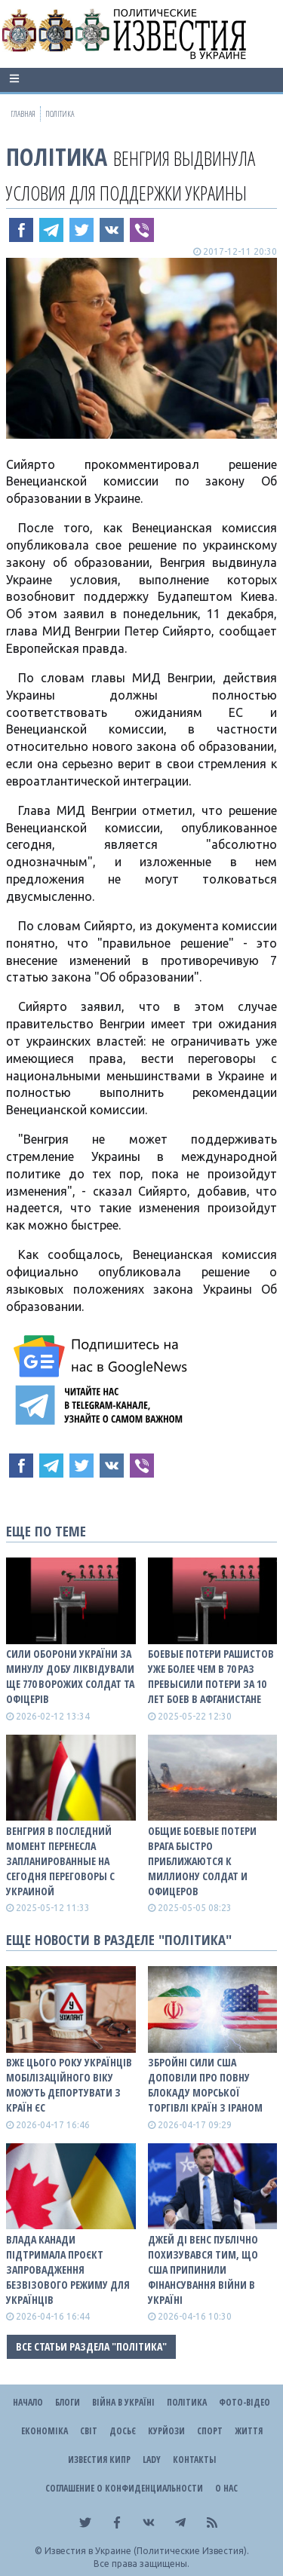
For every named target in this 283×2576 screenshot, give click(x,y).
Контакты (194, 2459)
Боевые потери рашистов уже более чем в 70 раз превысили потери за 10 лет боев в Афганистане (211, 1676)
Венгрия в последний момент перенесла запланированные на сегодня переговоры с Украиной (60, 1861)
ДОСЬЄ (122, 2430)
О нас (226, 2488)
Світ (88, 2430)
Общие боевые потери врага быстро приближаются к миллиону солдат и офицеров (202, 1861)
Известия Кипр (99, 2459)
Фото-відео (244, 2402)
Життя (249, 2430)
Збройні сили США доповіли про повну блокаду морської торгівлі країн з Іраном (205, 2085)
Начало (28, 2402)
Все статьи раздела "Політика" (91, 2346)
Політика (56, 156)
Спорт (210, 2430)
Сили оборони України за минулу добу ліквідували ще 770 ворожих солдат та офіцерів (70, 1676)
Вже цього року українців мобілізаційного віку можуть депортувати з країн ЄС (69, 2085)
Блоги (67, 2402)
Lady (152, 2459)
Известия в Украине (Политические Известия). (147, 2551)
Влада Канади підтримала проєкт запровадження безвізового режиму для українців (68, 2269)
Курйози (166, 2430)
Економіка (44, 2430)
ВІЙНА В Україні (123, 2402)
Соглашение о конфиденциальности (124, 2488)
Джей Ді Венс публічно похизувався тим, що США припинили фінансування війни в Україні (203, 2269)
